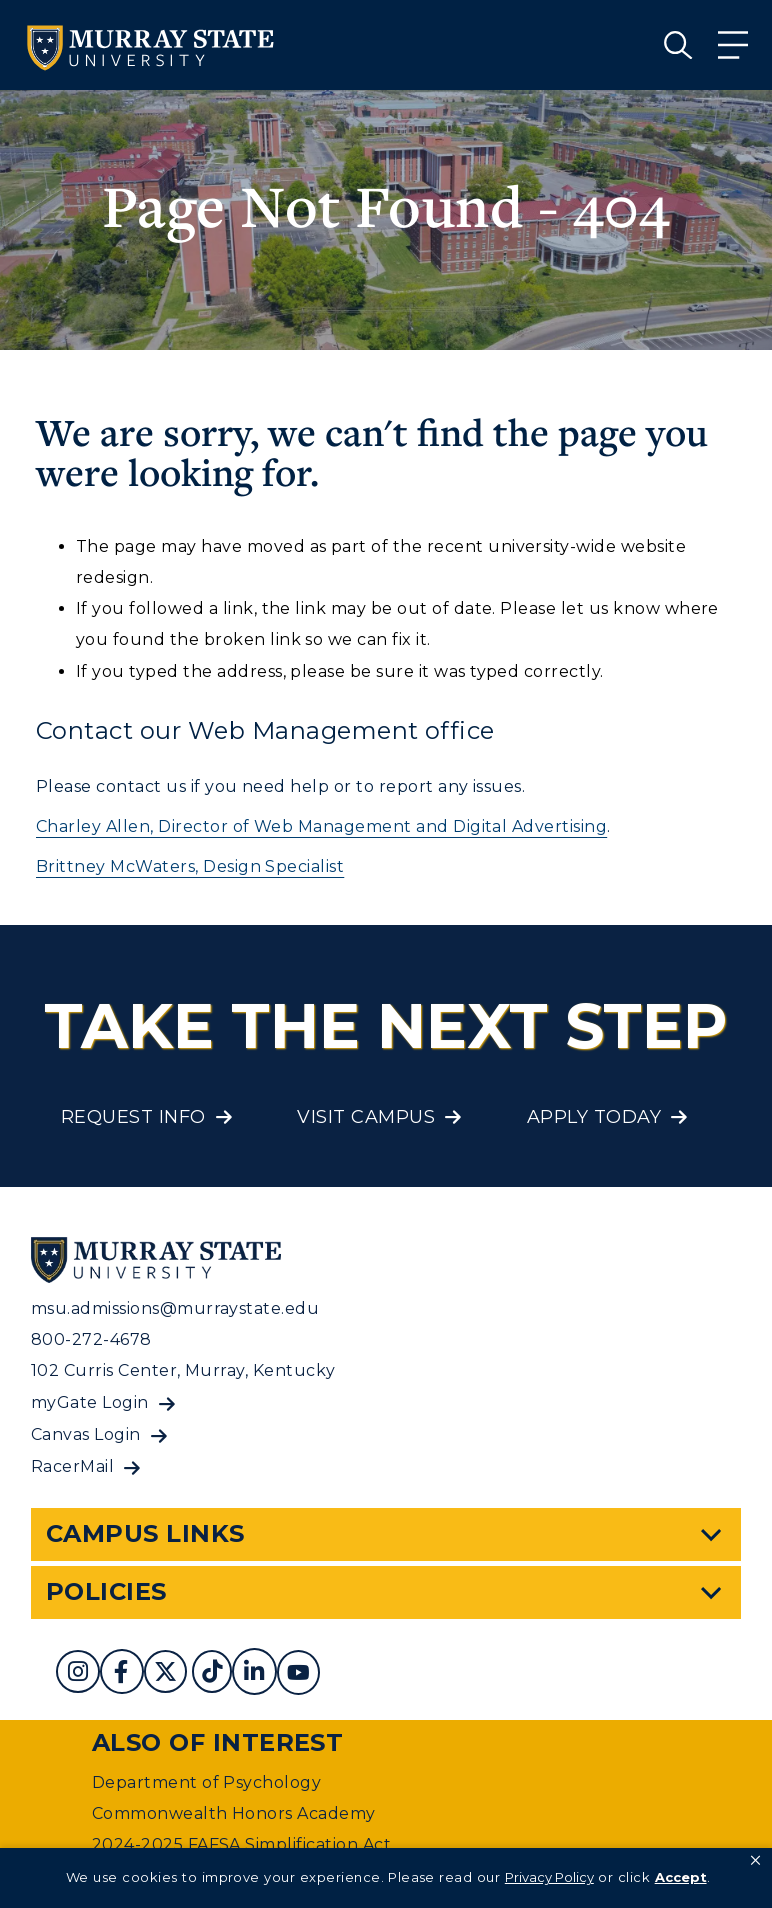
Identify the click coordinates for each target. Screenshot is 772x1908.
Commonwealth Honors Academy (234, 1813)
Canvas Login (86, 1434)
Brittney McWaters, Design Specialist (190, 866)
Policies (106, 1591)
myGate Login (90, 1402)
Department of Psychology (207, 1782)
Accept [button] (681, 1877)
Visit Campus (366, 1117)
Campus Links (145, 1533)
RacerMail (72, 1466)
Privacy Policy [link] (549, 1877)
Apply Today (594, 1117)
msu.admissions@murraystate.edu (175, 1308)
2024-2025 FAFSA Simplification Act (241, 1844)
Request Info (133, 1117)
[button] (755, 1861)
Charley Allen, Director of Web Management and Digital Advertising (321, 826)
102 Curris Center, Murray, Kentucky (183, 1370)
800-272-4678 (91, 1339)
